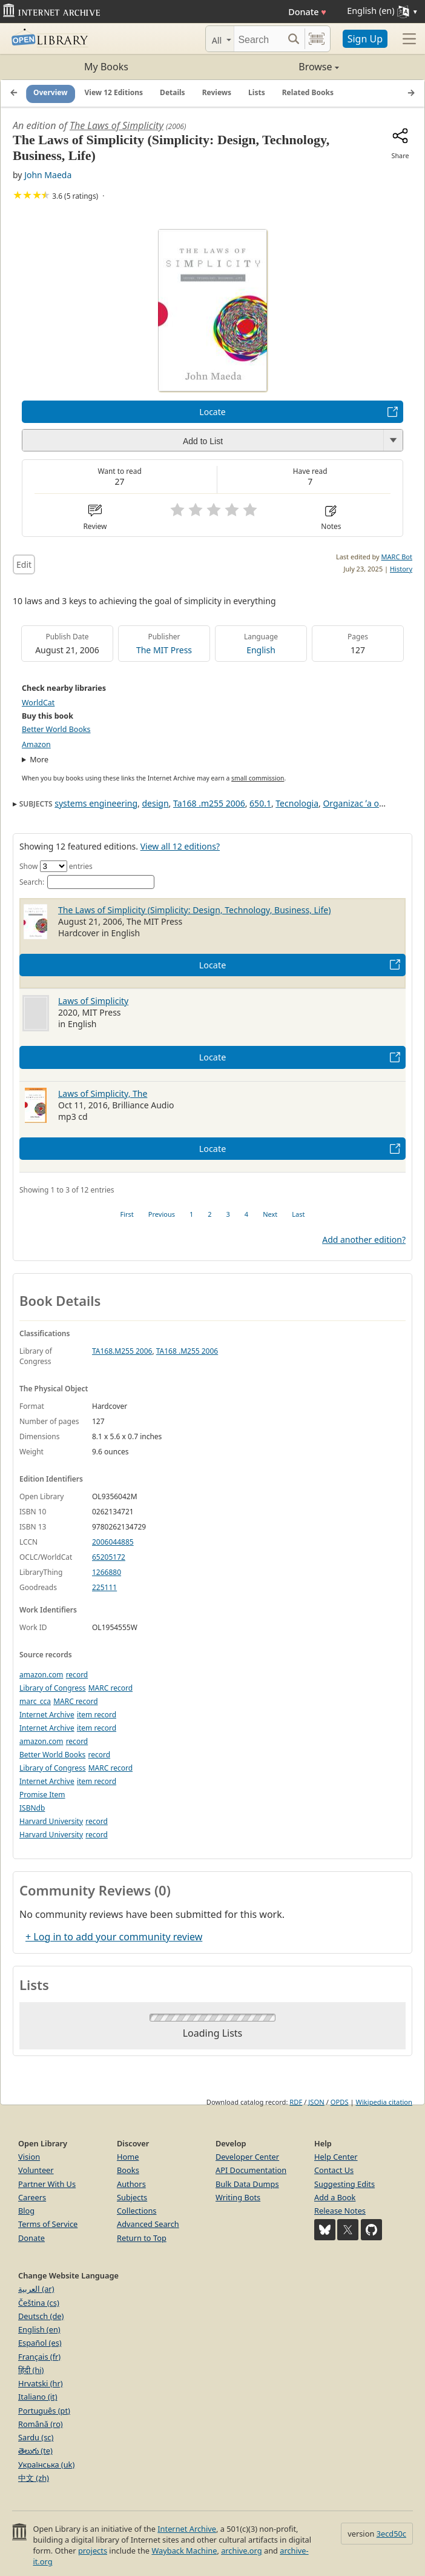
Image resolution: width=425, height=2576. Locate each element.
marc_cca (35, 1701)
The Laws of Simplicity (116, 125)
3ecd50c (391, 2533)
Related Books (308, 93)
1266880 (106, 1572)
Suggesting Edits (344, 2183)
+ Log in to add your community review (113, 1936)
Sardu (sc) (35, 2437)
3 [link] (228, 1214)
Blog (26, 2210)
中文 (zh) (33, 2477)
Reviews (216, 93)
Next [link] (270, 1214)
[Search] (258, 39)
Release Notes (340, 2210)
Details (172, 93)
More (39, 759)
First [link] (127, 1214)
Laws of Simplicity (93, 1001)
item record (96, 1714)
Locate (212, 412)
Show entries (56, 866)
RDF (295, 2101)
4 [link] (246, 1214)
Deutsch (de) (41, 2316)
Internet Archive (46, 1714)
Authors (131, 2183)
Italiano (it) (38, 2396)
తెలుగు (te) (35, 2450)
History (401, 568)
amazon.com (41, 1674)
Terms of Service (47, 2223)
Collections (137, 2210)
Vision (29, 2156)
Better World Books (56, 729)
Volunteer (36, 2170)
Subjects (132, 2197)
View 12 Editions (114, 93)
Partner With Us (47, 2183)
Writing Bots (238, 2197)
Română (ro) (40, 2423)
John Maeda (47, 175)
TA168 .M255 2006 (187, 1351)
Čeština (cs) (38, 2302)
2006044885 (113, 1542)
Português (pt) (44, 2410)
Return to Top (141, 2237)
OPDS (340, 2101)
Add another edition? (364, 1239)
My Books (106, 66)
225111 (104, 1587)
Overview (50, 93)
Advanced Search (148, 2223)
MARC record (110, 1688)
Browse (275, 66)
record (77, 1674)
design (155, 803)
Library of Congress (52, 1688)
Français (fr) (39, 2356)
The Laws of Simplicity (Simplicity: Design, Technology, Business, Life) (194, 910)
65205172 (108, 1557)
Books (128, 2170)
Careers (32, 2197)
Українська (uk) (46, 2464)
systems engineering (95, 803)
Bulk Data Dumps (247, 2183)
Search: (86, 882)
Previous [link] (161, 1214)
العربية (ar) (36, 2288)
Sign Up (365, 38)
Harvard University (51, 1821)
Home (128, 2156)
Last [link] (298, 1214)
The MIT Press (164, 650)
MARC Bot (396, 556)
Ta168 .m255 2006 (209, 803)
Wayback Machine (184, 2550)
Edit (23, 564)
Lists (256, 93)
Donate (307, 12)
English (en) (39, 2329)
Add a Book (334, 2197)
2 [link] (209, 1214)
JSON (316, 2101)
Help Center (336, 2156)
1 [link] (191, 1214)
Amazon (36, 744)
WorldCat (38, 702)
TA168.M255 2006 (122, 1351)
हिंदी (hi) (31, 2370)
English (260, 650)
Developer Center (247, 2156)
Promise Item (42, 1794)
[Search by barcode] (316, 39)
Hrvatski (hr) (40, 2383)
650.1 (260, 803)
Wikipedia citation (384, 2101)
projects (92, 2550)
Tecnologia (296, 803)
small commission (257, 778)
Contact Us (334, 2170)
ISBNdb (32, 1808)
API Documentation (251, 2170)
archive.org (241, 2550)
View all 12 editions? (180, 846)
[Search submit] (294, 39)
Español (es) (40, 2342)
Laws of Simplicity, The (102, 1093)
